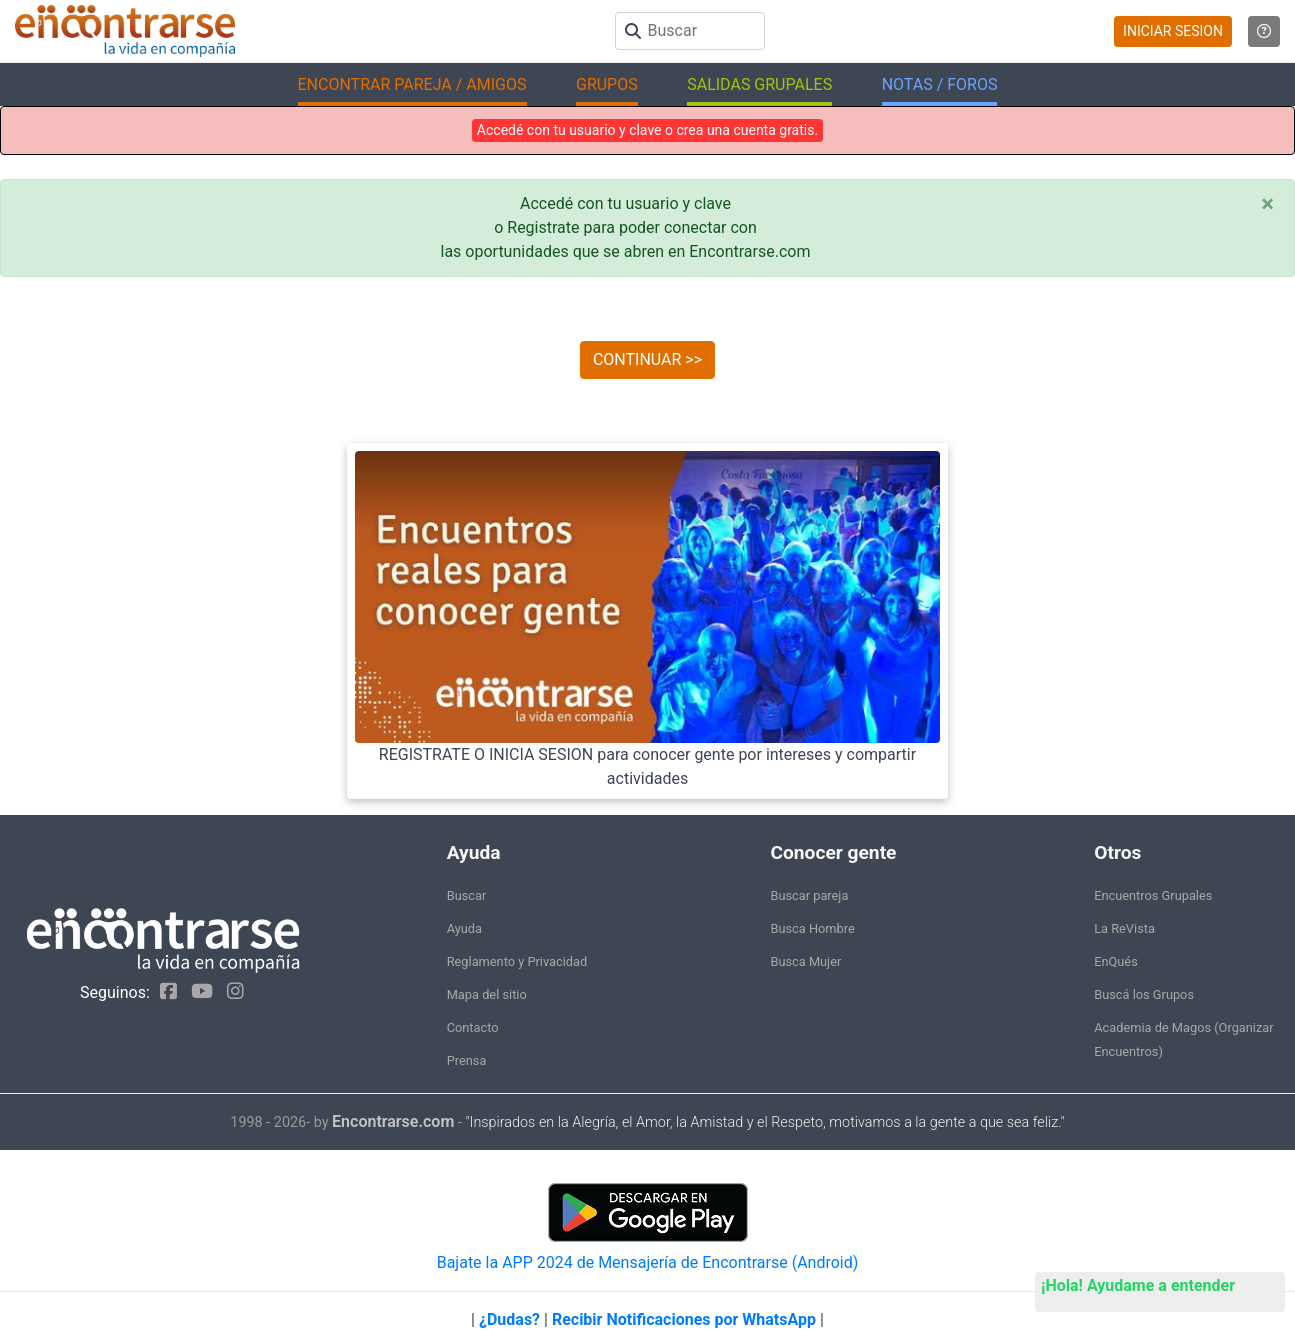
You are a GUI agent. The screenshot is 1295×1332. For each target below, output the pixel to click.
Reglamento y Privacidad (517, 961)
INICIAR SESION (1173, 31)
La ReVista (1124, 928)
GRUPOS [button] (607, 84)
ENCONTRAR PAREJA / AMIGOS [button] (412, 84)
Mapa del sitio (487, 994)
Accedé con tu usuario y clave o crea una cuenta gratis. (647, 130)
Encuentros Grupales (1153, 895)
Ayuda (464, 928)
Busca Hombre (812, 928)
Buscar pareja (809, 895)
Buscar (467, 895)
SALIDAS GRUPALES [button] (759, 84)
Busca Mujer (805, 961)
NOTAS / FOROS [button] (940, 84)
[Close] (1267, 204)
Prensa (467, 1060)
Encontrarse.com (393, 1121)
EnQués (1116, 961)
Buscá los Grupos (1144, 994)
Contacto (473, 1027)
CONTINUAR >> (647, 359)
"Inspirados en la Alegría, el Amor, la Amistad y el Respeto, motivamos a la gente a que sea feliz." (764, 1122)
